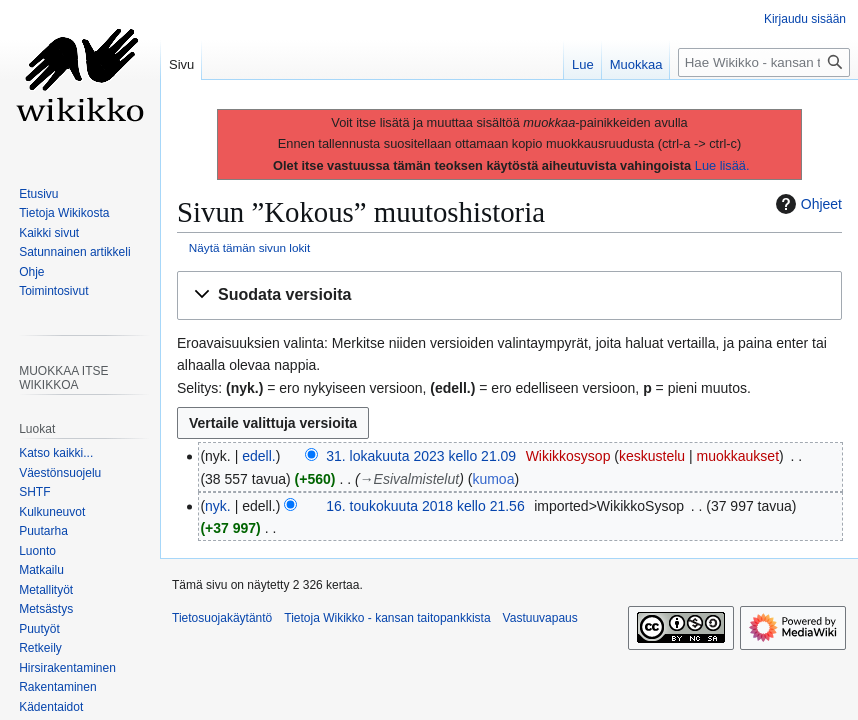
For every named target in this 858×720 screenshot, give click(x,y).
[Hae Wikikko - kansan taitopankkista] (764, 62)
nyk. (218, 506)
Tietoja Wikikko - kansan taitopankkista (387, 618)
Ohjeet (806, 204)
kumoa (493, 479)
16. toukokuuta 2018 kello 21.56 (425, 506)
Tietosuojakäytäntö (222, 618)
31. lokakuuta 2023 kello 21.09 (421, 456)
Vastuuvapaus (540, 618)
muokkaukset (738, 456)
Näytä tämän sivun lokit (249, 247)
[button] (509, 295)
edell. (258, 456)
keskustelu (652, 456)
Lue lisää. (722, 165)
